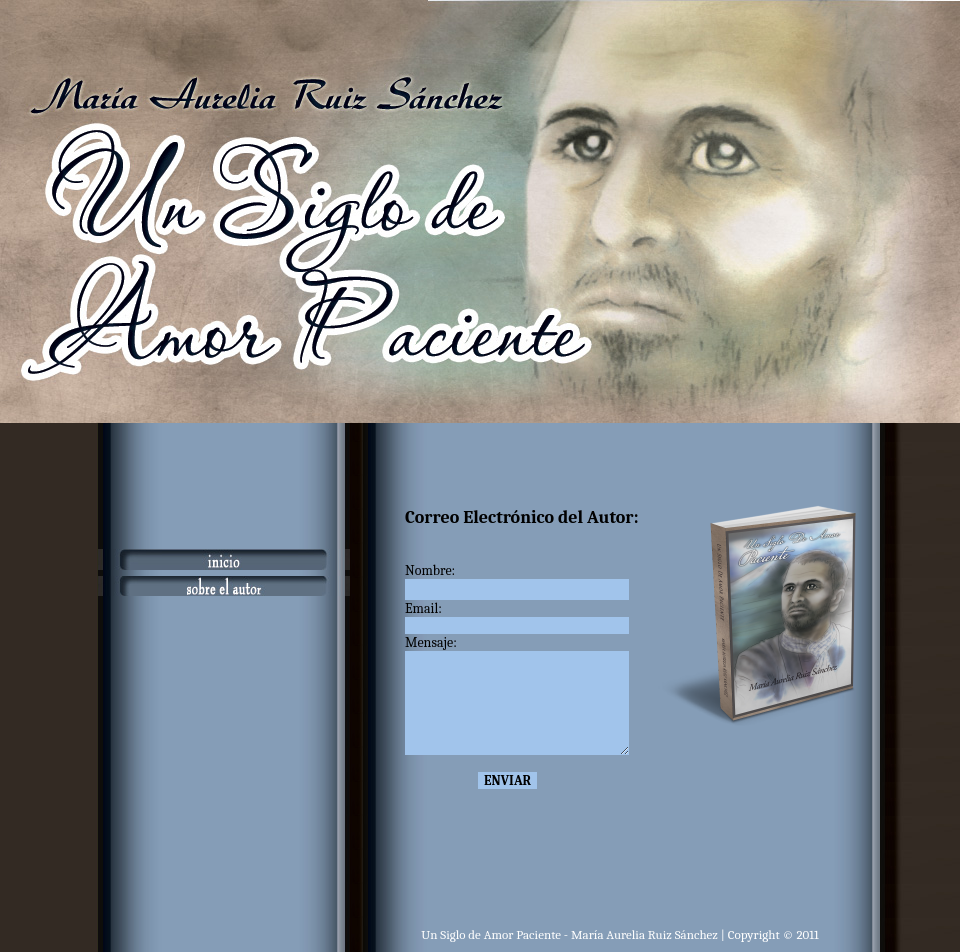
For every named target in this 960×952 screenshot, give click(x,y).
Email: (434, 608)
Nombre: (431, 570)
